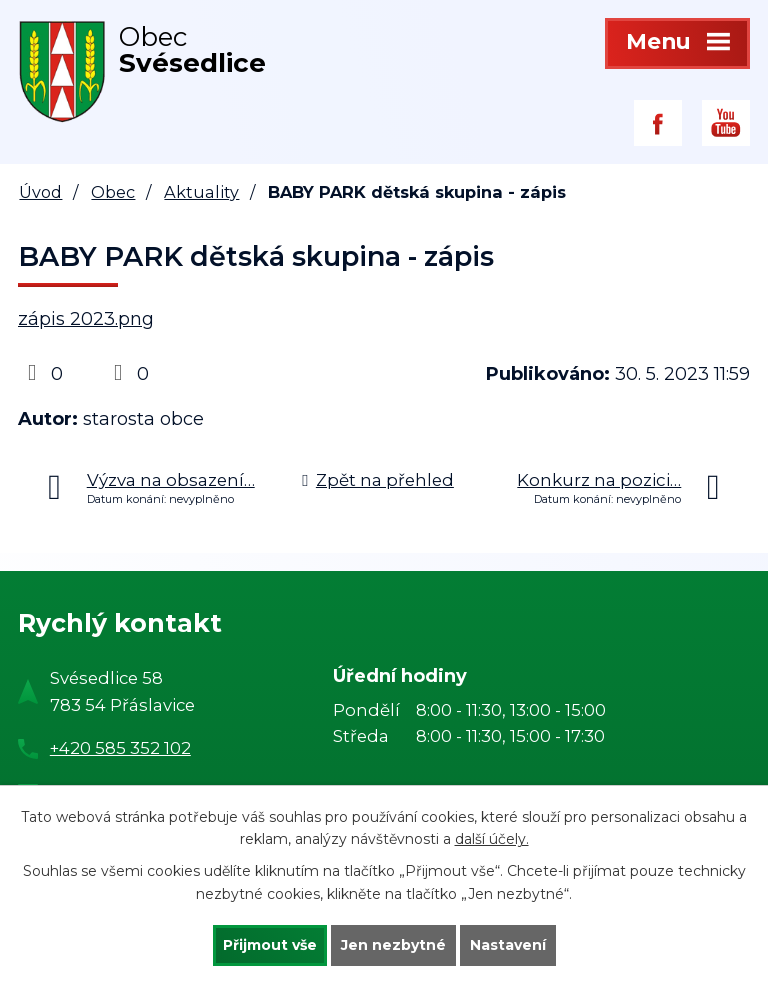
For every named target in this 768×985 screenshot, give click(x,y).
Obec (113, 192)
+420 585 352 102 (120, 748)
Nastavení (508, 945)
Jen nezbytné (393, 945)
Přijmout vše (270, 945)
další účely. (492, 840)
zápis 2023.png (86, 319)
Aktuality (201, 192)
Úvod (40, 192)
